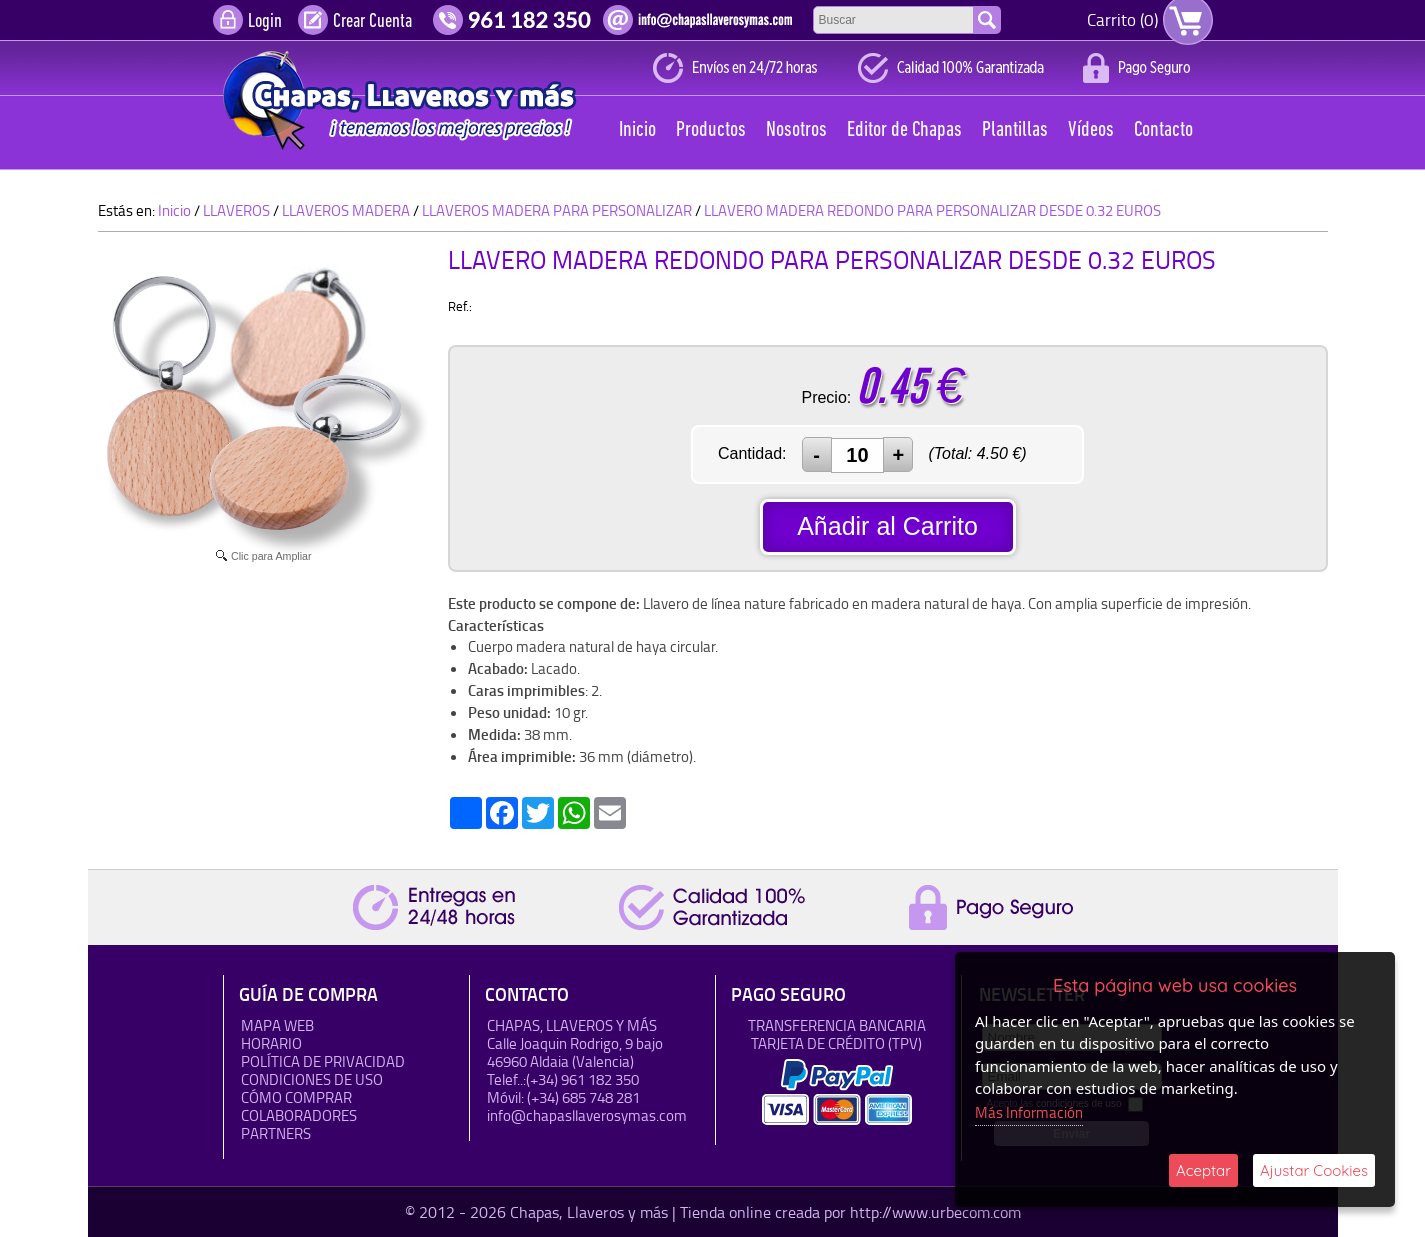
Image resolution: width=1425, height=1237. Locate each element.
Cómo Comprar (296, 1097)
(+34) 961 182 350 (582, 1079)
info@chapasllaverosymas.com (587, 1115)
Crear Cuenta (372, 22)
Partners (276, 1133)
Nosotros (796, 130)
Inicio (637, 130)
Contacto (1163, 130)
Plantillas (1015, 130)
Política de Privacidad (323, 1061)
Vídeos (1091, 130)
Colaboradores (299, 1115)
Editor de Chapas (904, 130)
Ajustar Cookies (1314, 1170)
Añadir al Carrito (887, 526)
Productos (711, 130)
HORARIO (271, 1043)
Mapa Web (277, 1025)
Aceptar (1203, 1170)
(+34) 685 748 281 (583, 1097)
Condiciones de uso (312, 1079)
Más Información (1029, 1112)
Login (265, 22)
